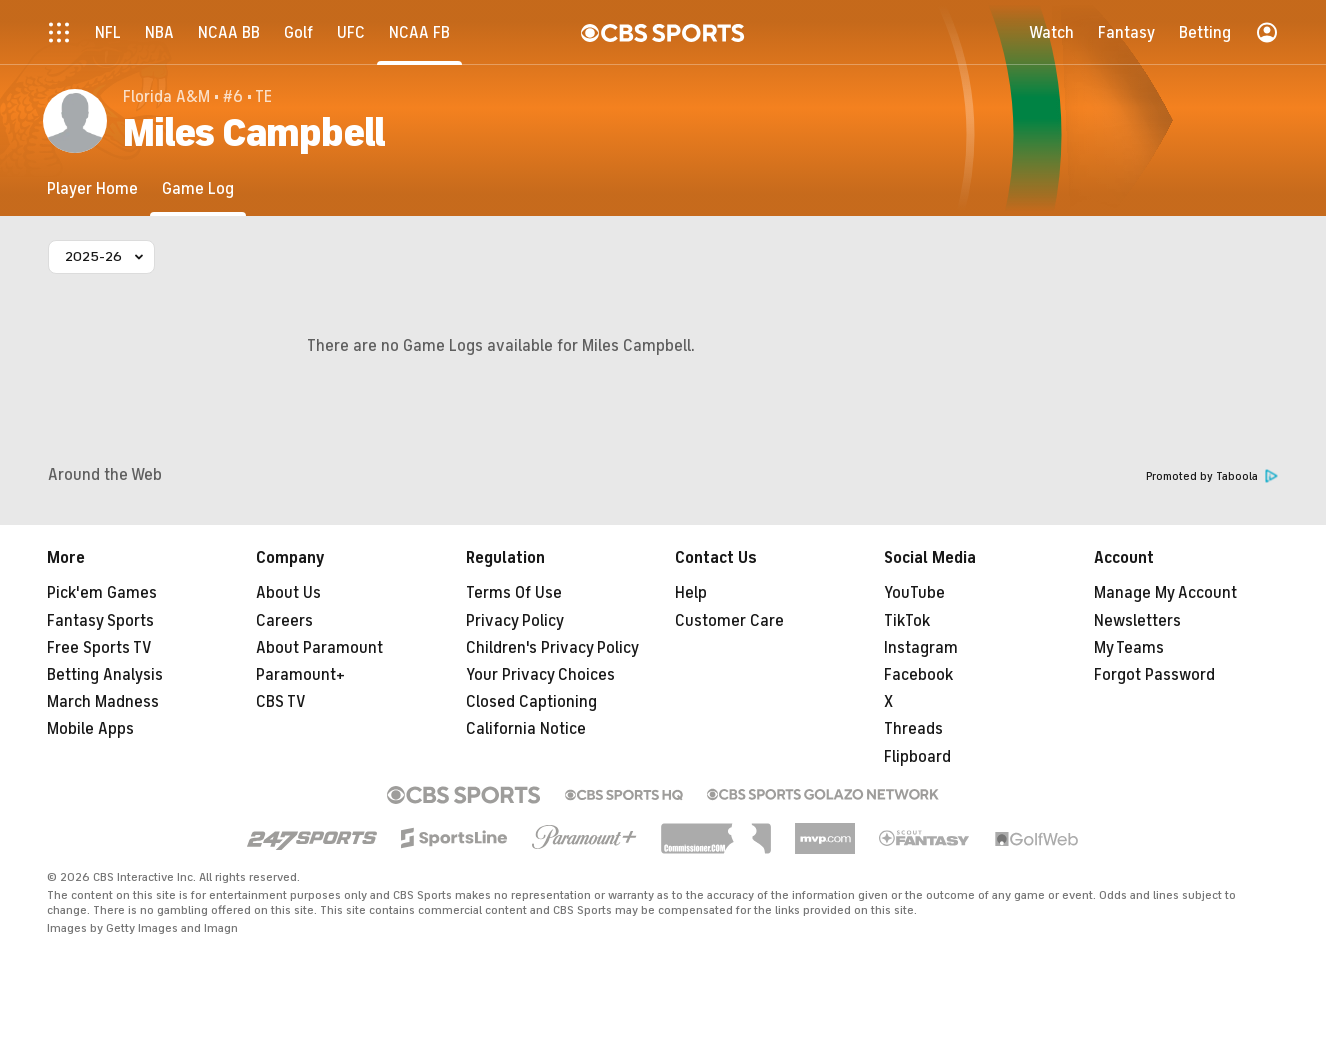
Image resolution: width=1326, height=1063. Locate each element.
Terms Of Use (514, 593)
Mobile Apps (90, 729)
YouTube (914, 593)
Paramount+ (300, 675)
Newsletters (1137, 621)
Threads (913, 729)
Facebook (918, 675)
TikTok (907, 621)
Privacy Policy (515, 621)
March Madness (103, 702)
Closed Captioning (531, 702)
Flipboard (917, 757)
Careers (284, 621)
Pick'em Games (102, 593)
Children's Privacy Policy (552, 648)
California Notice (526, 729)
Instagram (921, 648)
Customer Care (729, 621)
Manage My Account (1165, 593)
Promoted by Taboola (1212, 476)
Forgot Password (1154, 675)
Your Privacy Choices (540, 675)
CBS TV (281, 702)
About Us (288, 593)
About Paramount (319, 648)
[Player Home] (92, 188)
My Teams (1129, 648)
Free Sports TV (99, 648)
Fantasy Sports (100, 621)
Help (691, 593)
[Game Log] (198, 188)
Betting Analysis (105, 675)
